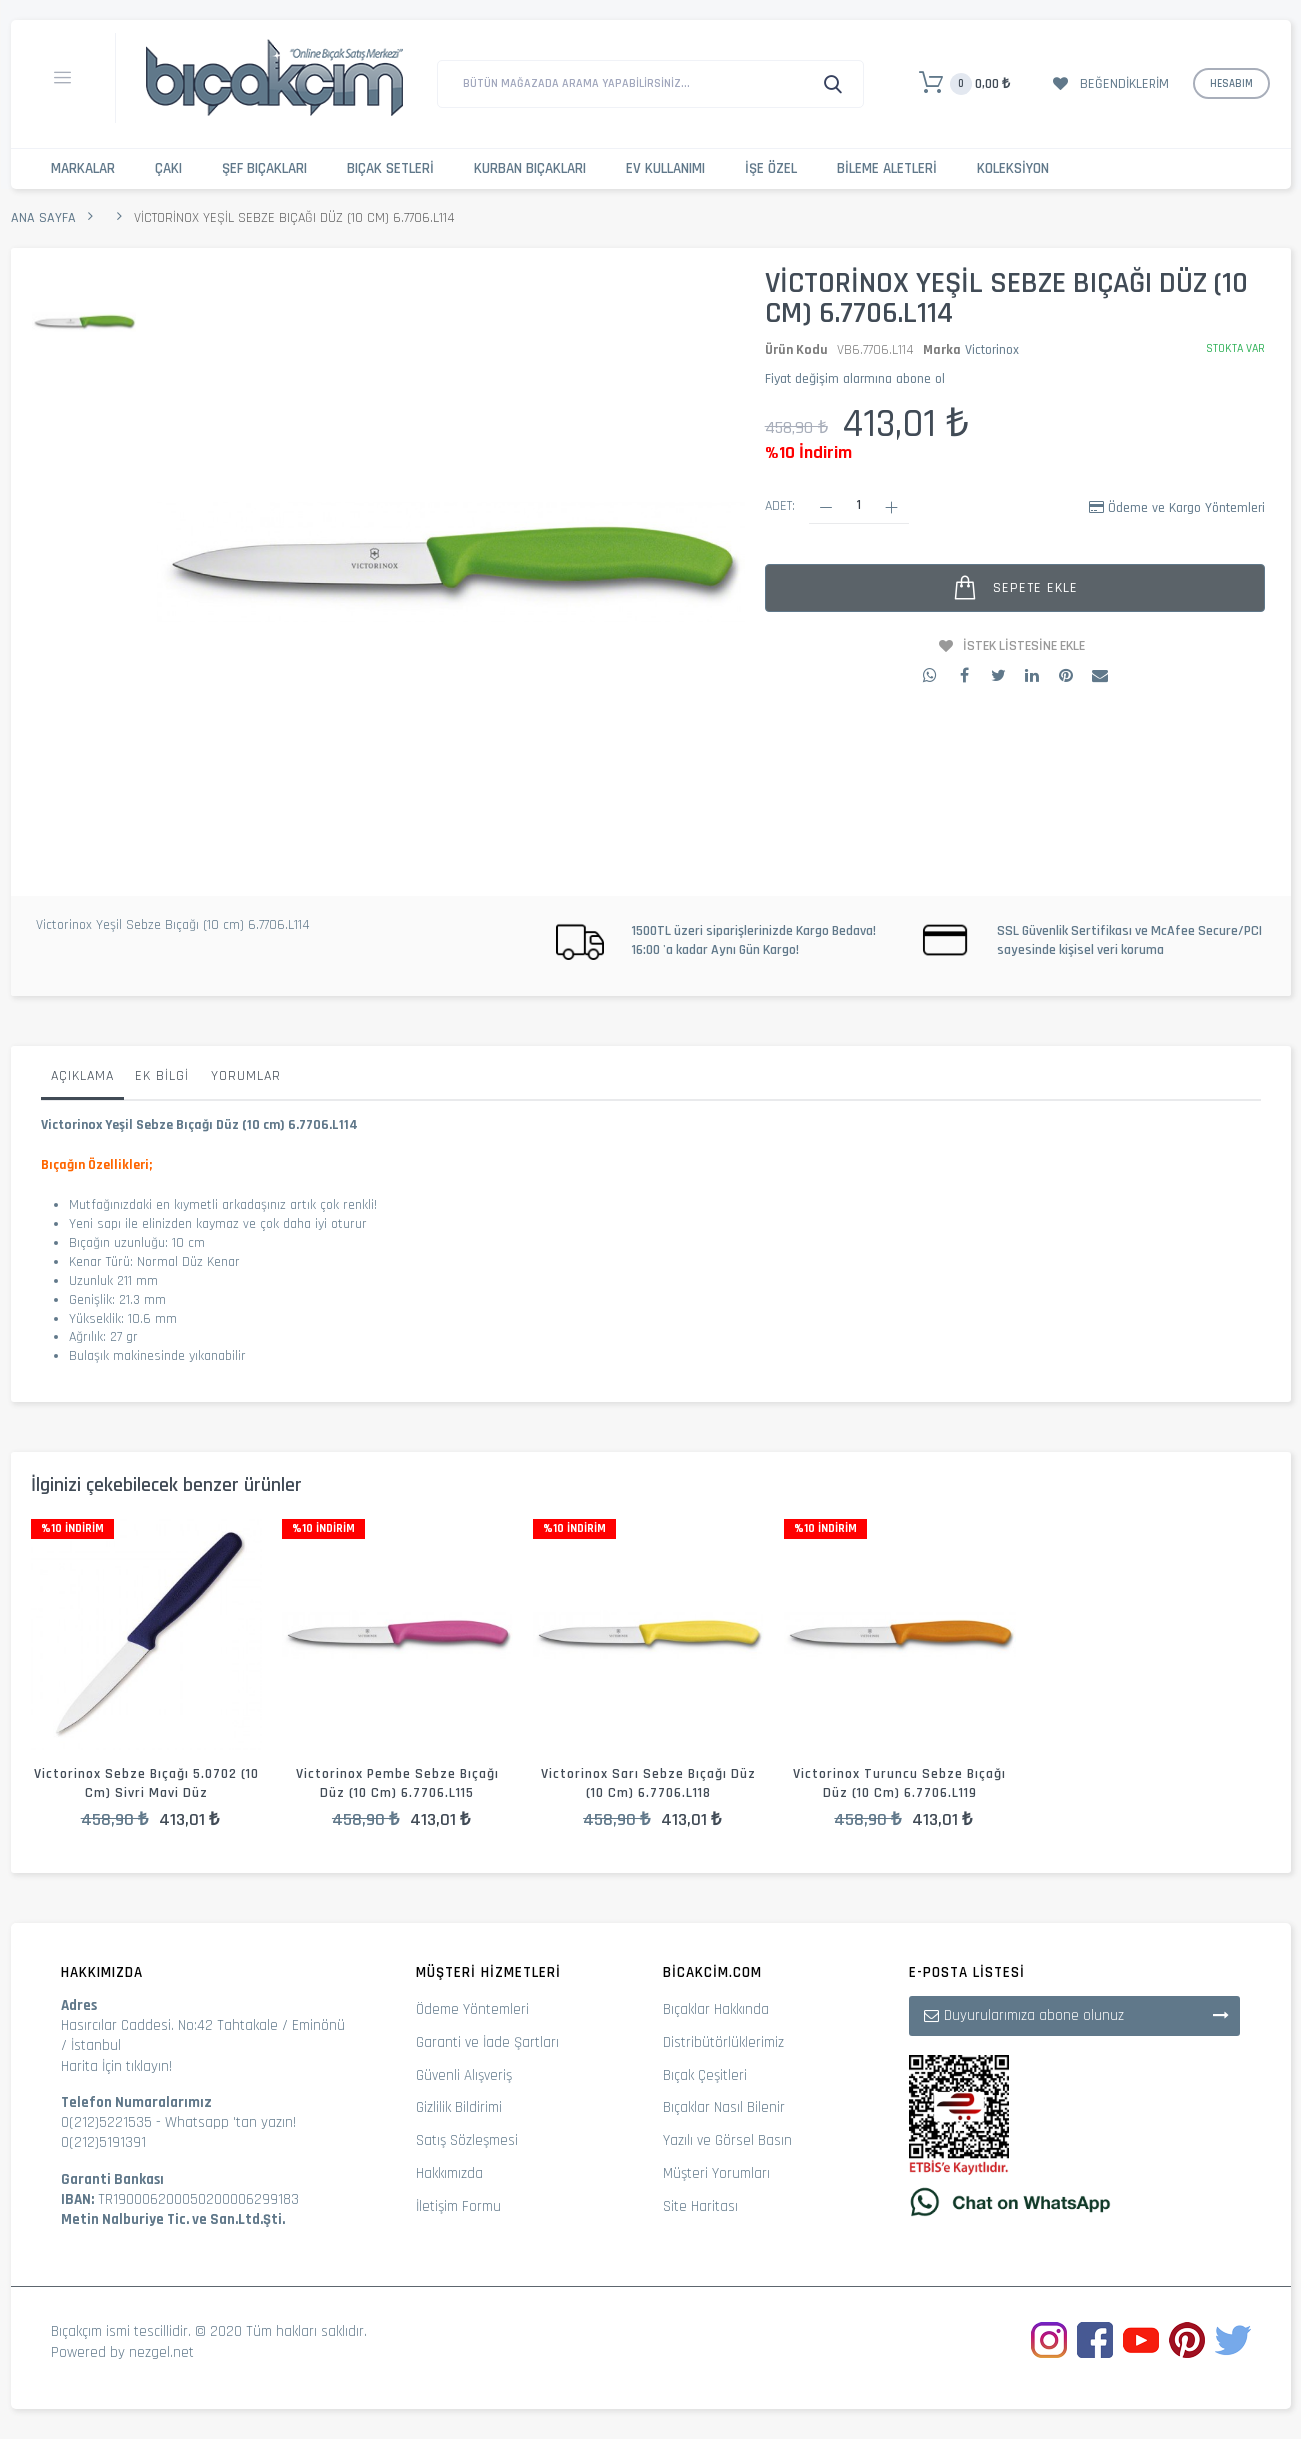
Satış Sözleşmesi (467, 2140)
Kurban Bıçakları (530, 168)
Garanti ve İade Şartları (487, 2042)
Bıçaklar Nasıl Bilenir (724, 2107)
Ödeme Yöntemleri (472, 2009)
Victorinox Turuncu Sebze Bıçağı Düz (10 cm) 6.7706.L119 (899, 1783)
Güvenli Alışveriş (464, 2075)
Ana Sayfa (43, 218)
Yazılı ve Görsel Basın (727, 2140)
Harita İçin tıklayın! (116, 2066)
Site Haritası (700, 2206)
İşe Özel (771, 168)
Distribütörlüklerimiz (723, 2042)
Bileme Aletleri (887, 168)
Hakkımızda (449, 2173)
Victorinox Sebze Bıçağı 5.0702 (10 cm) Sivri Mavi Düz (146, 1783)
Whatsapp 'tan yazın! (230, 2122)
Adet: (780, 506)
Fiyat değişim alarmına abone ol (855, 379)
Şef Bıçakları (264, 168)
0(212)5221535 (106, 2122)
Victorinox (992, 350)
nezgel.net (161, 2352)
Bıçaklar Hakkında (716, 2009)
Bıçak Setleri (390, 168)
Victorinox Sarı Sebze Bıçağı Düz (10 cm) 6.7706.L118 (648, 1783)
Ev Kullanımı (665, 168)
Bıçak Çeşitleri (705, 2075)
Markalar (83, 168)
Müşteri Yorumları (716, 2173)
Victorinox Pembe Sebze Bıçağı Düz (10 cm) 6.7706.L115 (397, 1783)
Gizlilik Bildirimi (459, 2107)
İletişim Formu (458, 2206)
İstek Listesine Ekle (1024, 646)
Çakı (168, 168)
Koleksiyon (1013, 168)
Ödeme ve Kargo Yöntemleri (1186, 508)
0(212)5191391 (103, 2142)
